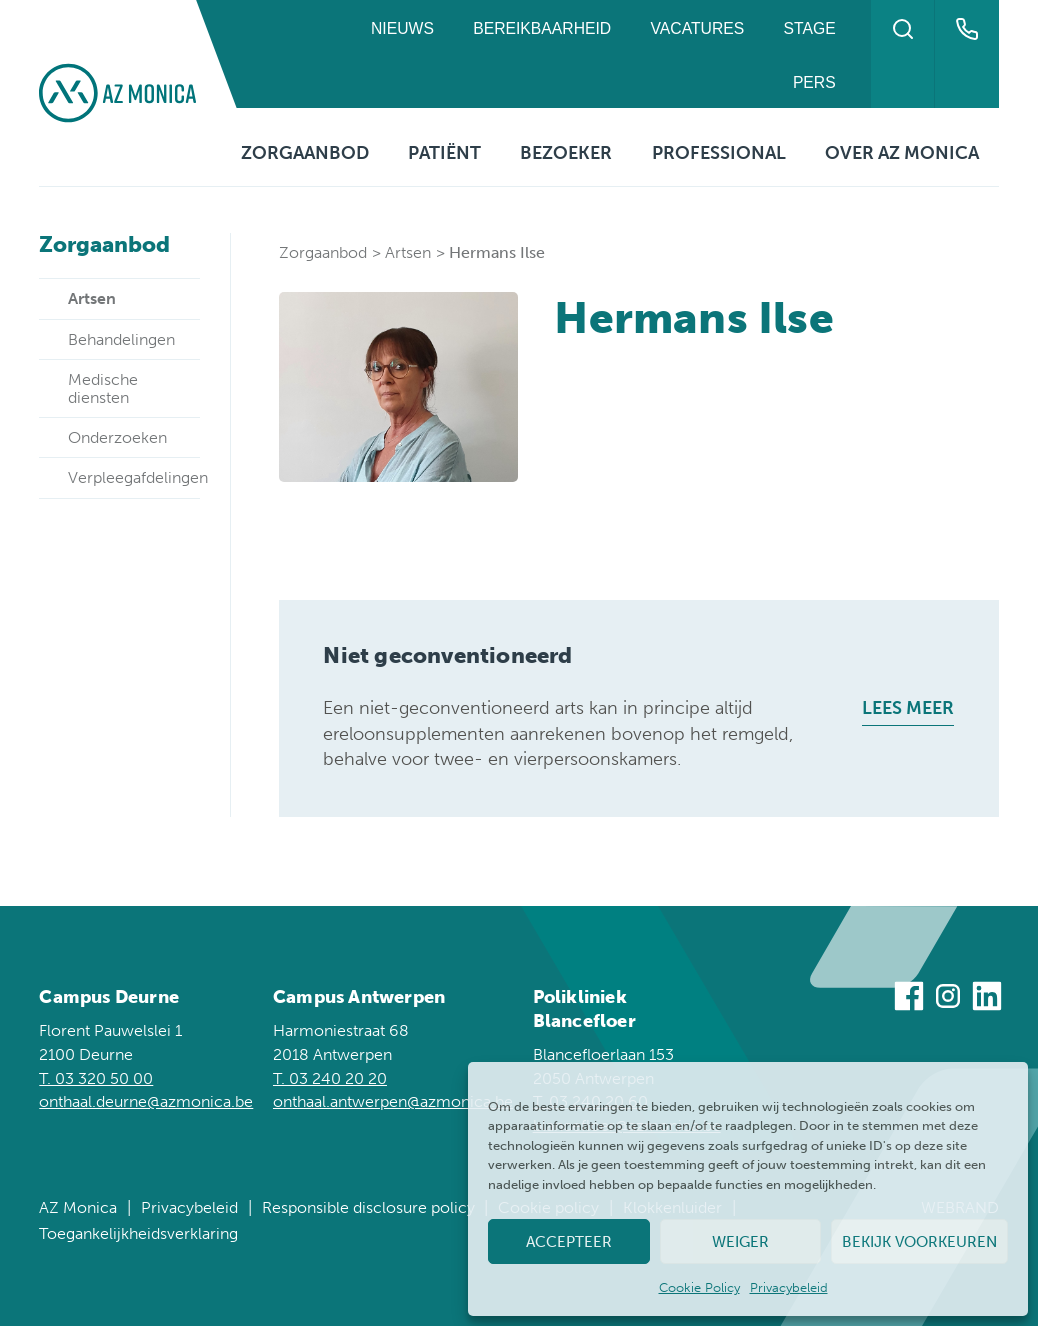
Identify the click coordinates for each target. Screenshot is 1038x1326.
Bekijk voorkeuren (919, 1242)
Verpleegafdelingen (134, 477)
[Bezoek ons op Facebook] (909, 999)
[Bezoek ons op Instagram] (948, 999)
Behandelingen (121, 339)
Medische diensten (103, 388)
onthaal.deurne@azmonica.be (146, 1101)
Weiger (740, 1242)
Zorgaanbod (305, 153)
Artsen (408, 252)
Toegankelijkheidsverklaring (138, 1233)
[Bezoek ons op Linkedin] (987, 999)
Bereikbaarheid (542, 28)
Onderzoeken (117, 437)
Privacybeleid (789, 1287)
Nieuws (402, 28)
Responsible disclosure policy (368, 1207)
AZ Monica (78, 1207)
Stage (810, 28)
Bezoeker (566, 153)
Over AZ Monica (902, 153)
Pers (814, 82)
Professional (719, 153)
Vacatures (698, 28)
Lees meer (908, 708)
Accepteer (569, 1242)
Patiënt (444, 153)
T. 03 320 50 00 (96, 1078)
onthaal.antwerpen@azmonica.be (393, 1101)
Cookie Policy (699, 1287)
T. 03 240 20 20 (330, 1078)
